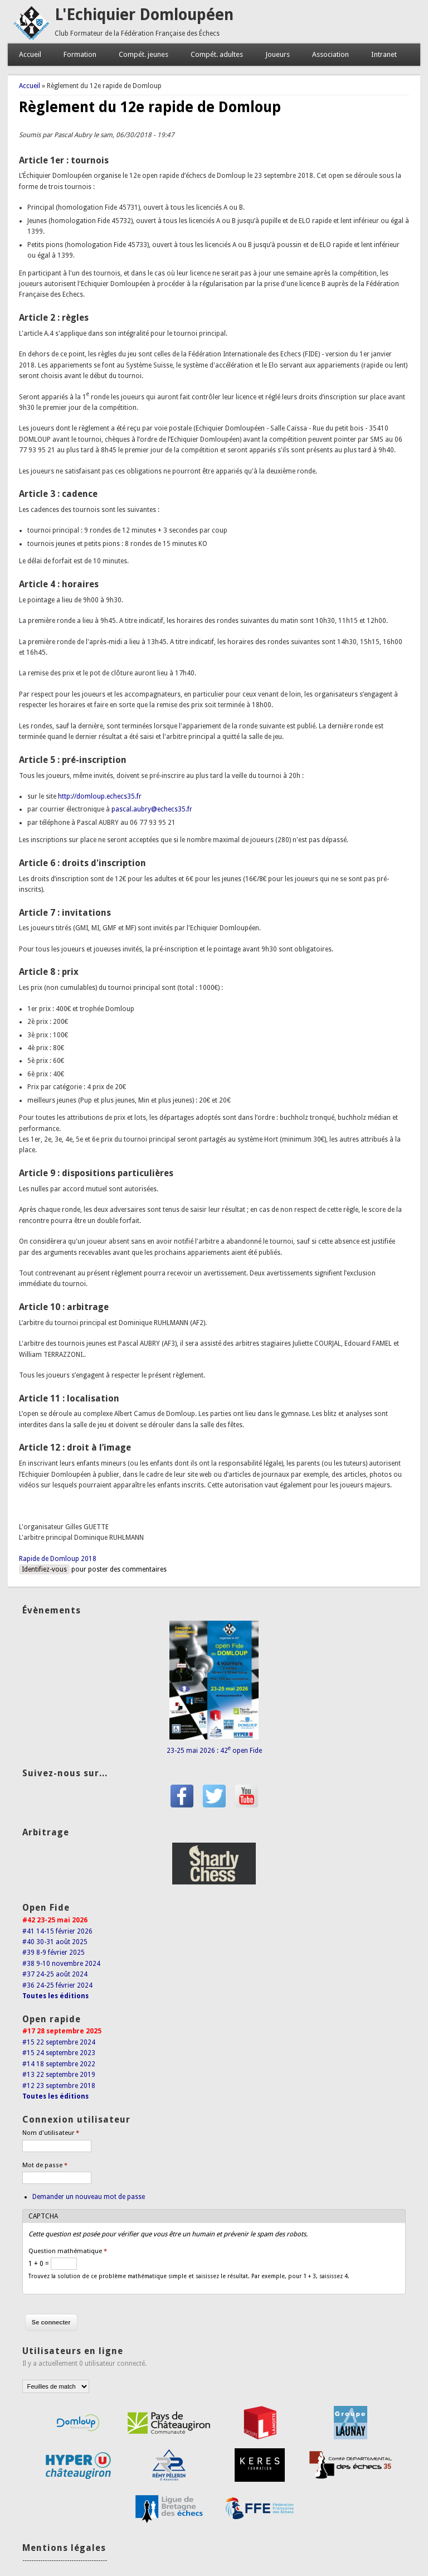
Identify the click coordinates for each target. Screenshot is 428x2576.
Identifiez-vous (44, 1569)
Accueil (30, 54)
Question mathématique (67, 2251)
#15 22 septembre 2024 (58, 2042)
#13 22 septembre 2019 (58, 2075)
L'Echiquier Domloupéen (144, 15)
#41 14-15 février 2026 (57, 1931)
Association (330, 54)
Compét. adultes (217, 54)
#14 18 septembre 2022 (58, 2064)
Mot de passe (44, 2165)
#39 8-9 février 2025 (53, 1952)
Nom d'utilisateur (50, 2133)
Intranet (384, 54)
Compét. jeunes (143, 54)
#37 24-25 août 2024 (54, 1974)
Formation (80, 54)
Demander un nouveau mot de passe (88, 2197)
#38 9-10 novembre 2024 (61, 1964)
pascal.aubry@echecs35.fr (151, 809)
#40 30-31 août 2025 (54, 1942)
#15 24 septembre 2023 (58, 2053)
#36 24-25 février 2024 (57, 1985)
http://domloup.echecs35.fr (100, 796)
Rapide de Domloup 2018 (57, 1559)
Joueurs (277, 54)
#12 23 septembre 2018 (58, 2086)
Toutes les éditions (55, 1996)
